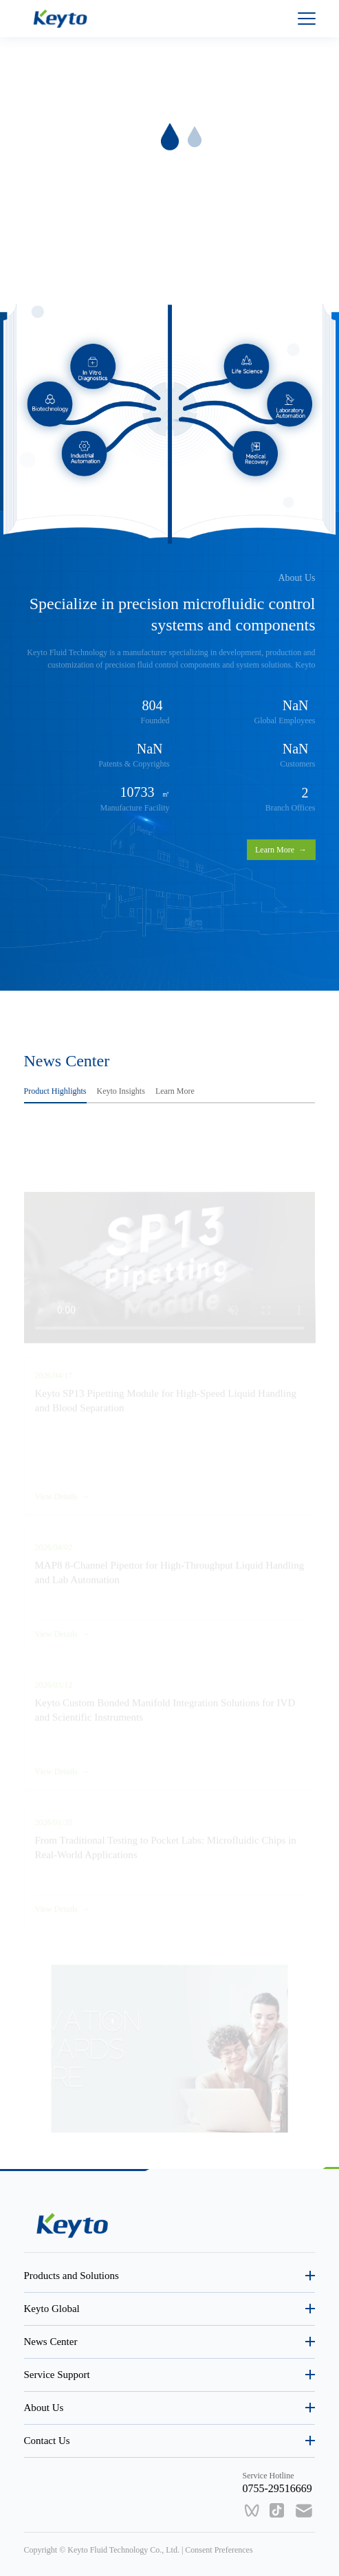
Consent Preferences (218, 2550)
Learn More (281, 850)
